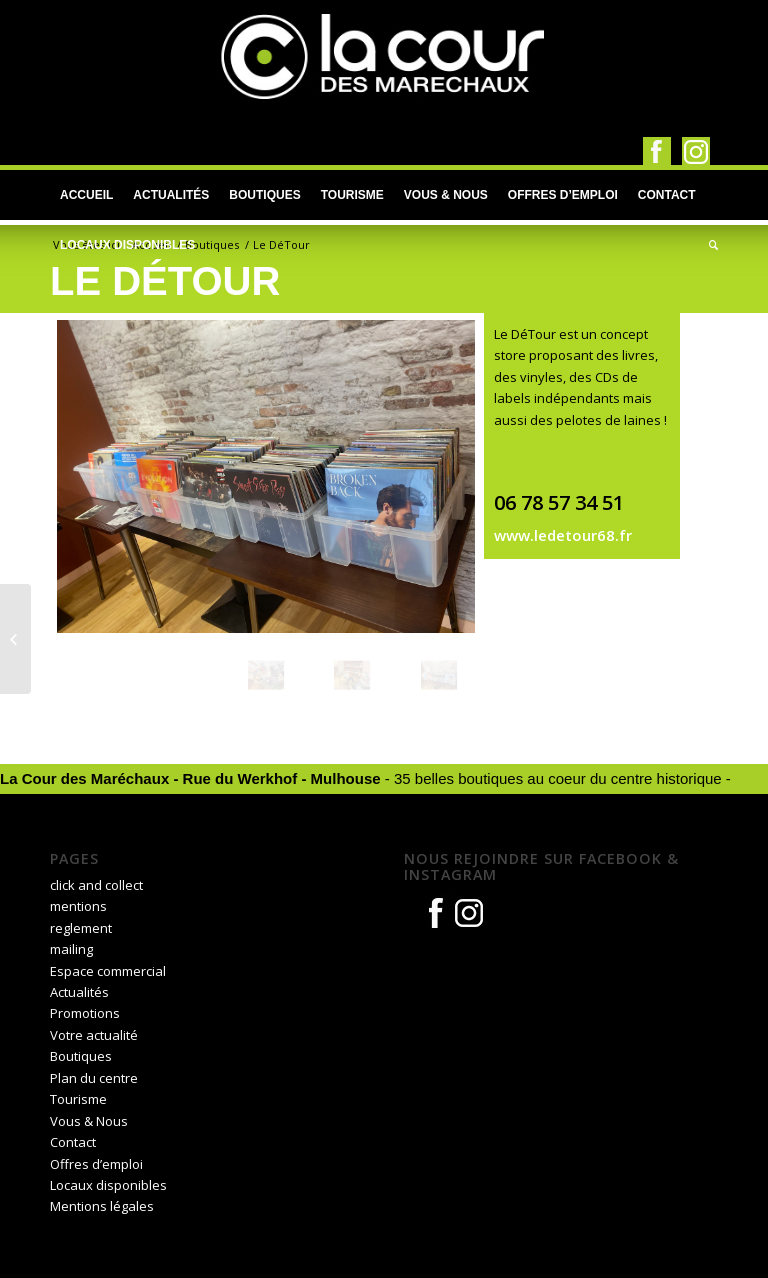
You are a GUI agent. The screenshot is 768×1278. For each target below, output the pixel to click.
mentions (78, 906)
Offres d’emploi (96, 1164)
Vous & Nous (89, 1121)
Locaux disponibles (108, 1185)
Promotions (85, 1013)
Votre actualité (94, 1035)
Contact (73, 1142)
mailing (71, 949)
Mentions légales (102, 1206)
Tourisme (78, 1099)
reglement (81, 928)
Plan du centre (94, 1078)
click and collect (96, 885)
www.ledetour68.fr (563, 535)
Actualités (79, 992)
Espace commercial (108, 971)
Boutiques (212, 244)
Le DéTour (165, 281)
